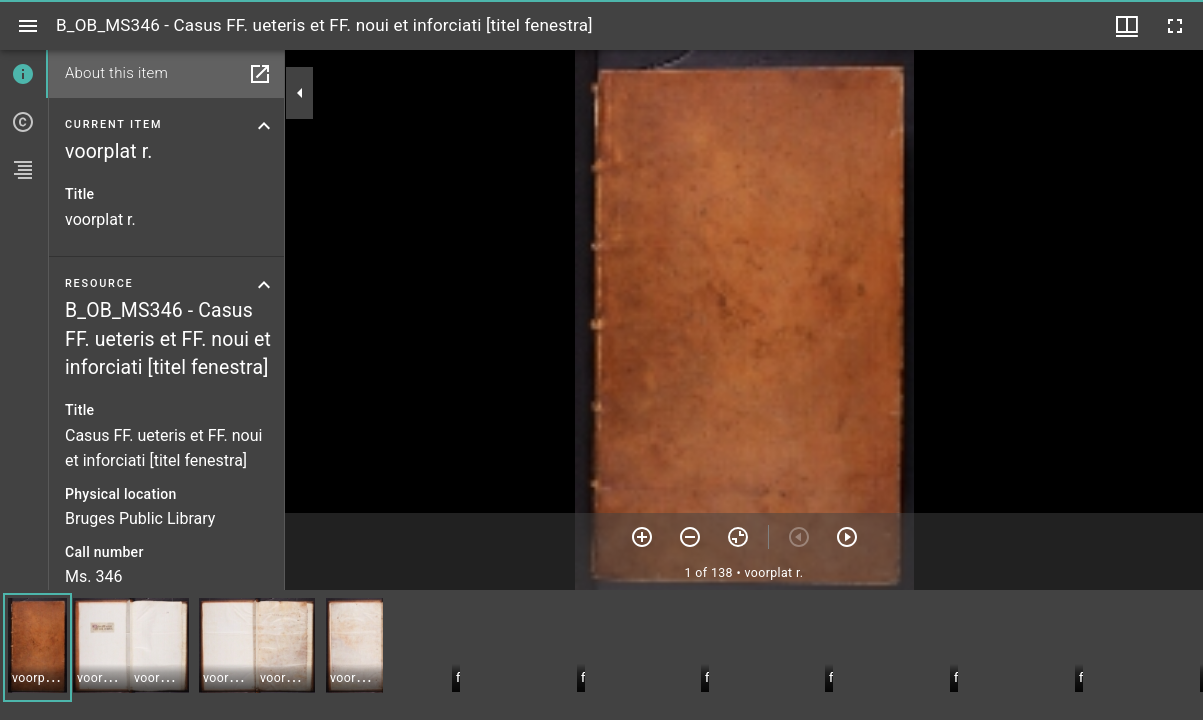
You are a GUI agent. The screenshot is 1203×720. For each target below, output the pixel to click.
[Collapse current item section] (264, 126)
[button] (37, 647)
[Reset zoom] (738, 537)
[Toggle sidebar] (28, 26)
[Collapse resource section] (264, 285)
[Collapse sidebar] (300, 93)
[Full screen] (1175, 26)
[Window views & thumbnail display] (1127, 26)
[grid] (601, 655)
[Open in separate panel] (260, 74)
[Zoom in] (642, 537)
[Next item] (847, 537)
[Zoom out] (690, 537)
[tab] (24, 74)
